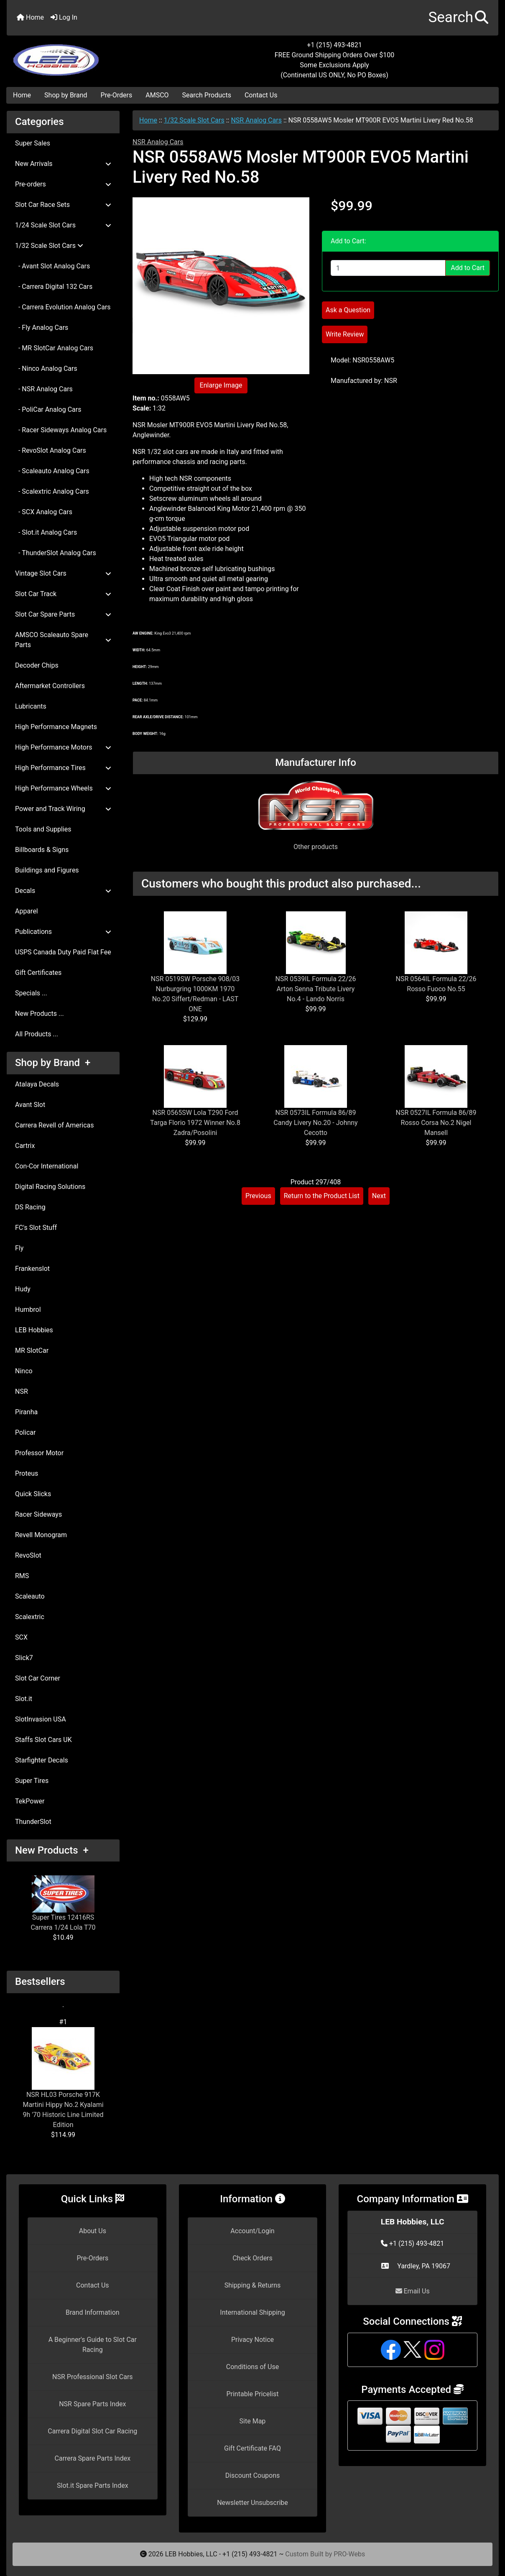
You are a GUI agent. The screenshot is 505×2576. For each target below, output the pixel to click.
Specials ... (31, 993)
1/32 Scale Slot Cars (194, 120)
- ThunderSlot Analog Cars (55, 553)
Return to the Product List (322, 1196)
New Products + (52, 1850)
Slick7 (24, 1658)
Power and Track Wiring (63, 809)
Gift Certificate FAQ (252, 2448)
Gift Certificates (38, 973)
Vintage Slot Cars (63, 573)
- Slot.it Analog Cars (46, 532)
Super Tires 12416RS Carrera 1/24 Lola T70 (63, 1903)
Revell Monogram (41, 1535)
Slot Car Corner (37, 1678)
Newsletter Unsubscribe (252, 2503)
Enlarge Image (221, 385)
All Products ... (36, 1034)
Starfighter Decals (41, 1760)
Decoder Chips (37, 665)
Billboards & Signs (42, 850)
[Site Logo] (88, 55)
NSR (21, 1391)
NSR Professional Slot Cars (92, 2377)
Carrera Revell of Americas (54, 1125)
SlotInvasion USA (40, 1719)
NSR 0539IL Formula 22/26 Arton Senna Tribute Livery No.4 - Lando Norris (315, 989)
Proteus (26, 1473)
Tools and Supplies (43, 829)
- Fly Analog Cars (41, 328)
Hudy (23, 1289)
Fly (19, 1248)
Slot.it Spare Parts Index (92, 2485)
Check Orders (252, 2258)
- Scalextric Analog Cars (52, 491)
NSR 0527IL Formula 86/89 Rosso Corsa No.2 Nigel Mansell (436, 1123)
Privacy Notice (252, 2340)
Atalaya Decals (37, 1084)
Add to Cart (468, 268)
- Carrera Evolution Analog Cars (63, 307)
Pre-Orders (117, 95)
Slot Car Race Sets (63, 205)
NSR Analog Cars (256, 120)
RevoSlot (28, 1555)
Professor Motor (39, 1453)
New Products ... (39, 1014)
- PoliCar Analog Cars (48, 409)
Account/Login (252, 2231)
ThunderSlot (33, 1822)
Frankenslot (32, 1269)
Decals (63, 891)
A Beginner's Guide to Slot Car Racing (92, 2345)
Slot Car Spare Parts (63, 614)
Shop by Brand (65, 95)
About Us (92, 2231)
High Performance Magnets (56, 727)
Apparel (26, 911)
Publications (63, 932)
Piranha (26, 1412)
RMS (22, 1576)
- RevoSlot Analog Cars (50, 450)
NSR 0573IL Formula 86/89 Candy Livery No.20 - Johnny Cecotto (315, 1123)
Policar (25, 1432)
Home (30, 17)
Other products (315, 847)
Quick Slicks (33, 1494)
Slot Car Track (63, 594)
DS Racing (30, 1207)
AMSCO (156, 95)
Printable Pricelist (252, 2394)
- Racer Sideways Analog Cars (61, 430)
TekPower (29, 1801)
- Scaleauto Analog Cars (52, 471)
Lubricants (30, 706)
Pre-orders (63, 184)
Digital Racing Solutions (50, 1187)
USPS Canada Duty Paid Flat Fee (63, 952)
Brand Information (93, 2312)
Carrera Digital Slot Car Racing (92, 2431)
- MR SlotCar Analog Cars (54, 348)
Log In (64, 17)
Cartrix (25, 1146)
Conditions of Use (252, 2367)
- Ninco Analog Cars (46, 368)
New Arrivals (63, 164)
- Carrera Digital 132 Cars (53, 287)
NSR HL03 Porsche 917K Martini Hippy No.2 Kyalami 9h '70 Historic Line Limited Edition (63, 2078)
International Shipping (252, 2312)
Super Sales (32, 143)
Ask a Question (348, 310)
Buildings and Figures (47, 870)
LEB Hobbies (34, 1330)
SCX (21, 1637)
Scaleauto (30, 1596)
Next (379, 1196)
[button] (458, 17)
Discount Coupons (252, 2475)
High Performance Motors (63, 747)
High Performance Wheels (63, 788)
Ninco (24, 1371)
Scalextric (29, 1617)
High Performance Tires (63, 768)
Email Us (412, 2291)
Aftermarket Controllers (50, 686)
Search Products (206, 95)
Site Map (253, 2421)
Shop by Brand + (52, 1063)
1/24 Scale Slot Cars (63, 225)
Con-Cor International (46, 1166)
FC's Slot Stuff (36, 1228)
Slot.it (23, 1699)
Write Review (345, 334)
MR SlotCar (31, 1350)
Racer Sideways (38, 1514)
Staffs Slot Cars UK (43, 1740)
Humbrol (28, 1310)
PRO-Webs (349, 2554)
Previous (258, 1196)
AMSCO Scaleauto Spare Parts (63, 640)
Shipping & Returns (252, 2285)
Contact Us (261, 95)
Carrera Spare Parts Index (93, 2458)
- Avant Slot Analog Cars (52, 266)
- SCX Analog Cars (43, 512)
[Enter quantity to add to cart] (388, 268)
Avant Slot (30, 1105)
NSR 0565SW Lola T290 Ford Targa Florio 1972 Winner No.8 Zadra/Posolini (195, 1123)
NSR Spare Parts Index (92, 2404)
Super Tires (31, 1781)
